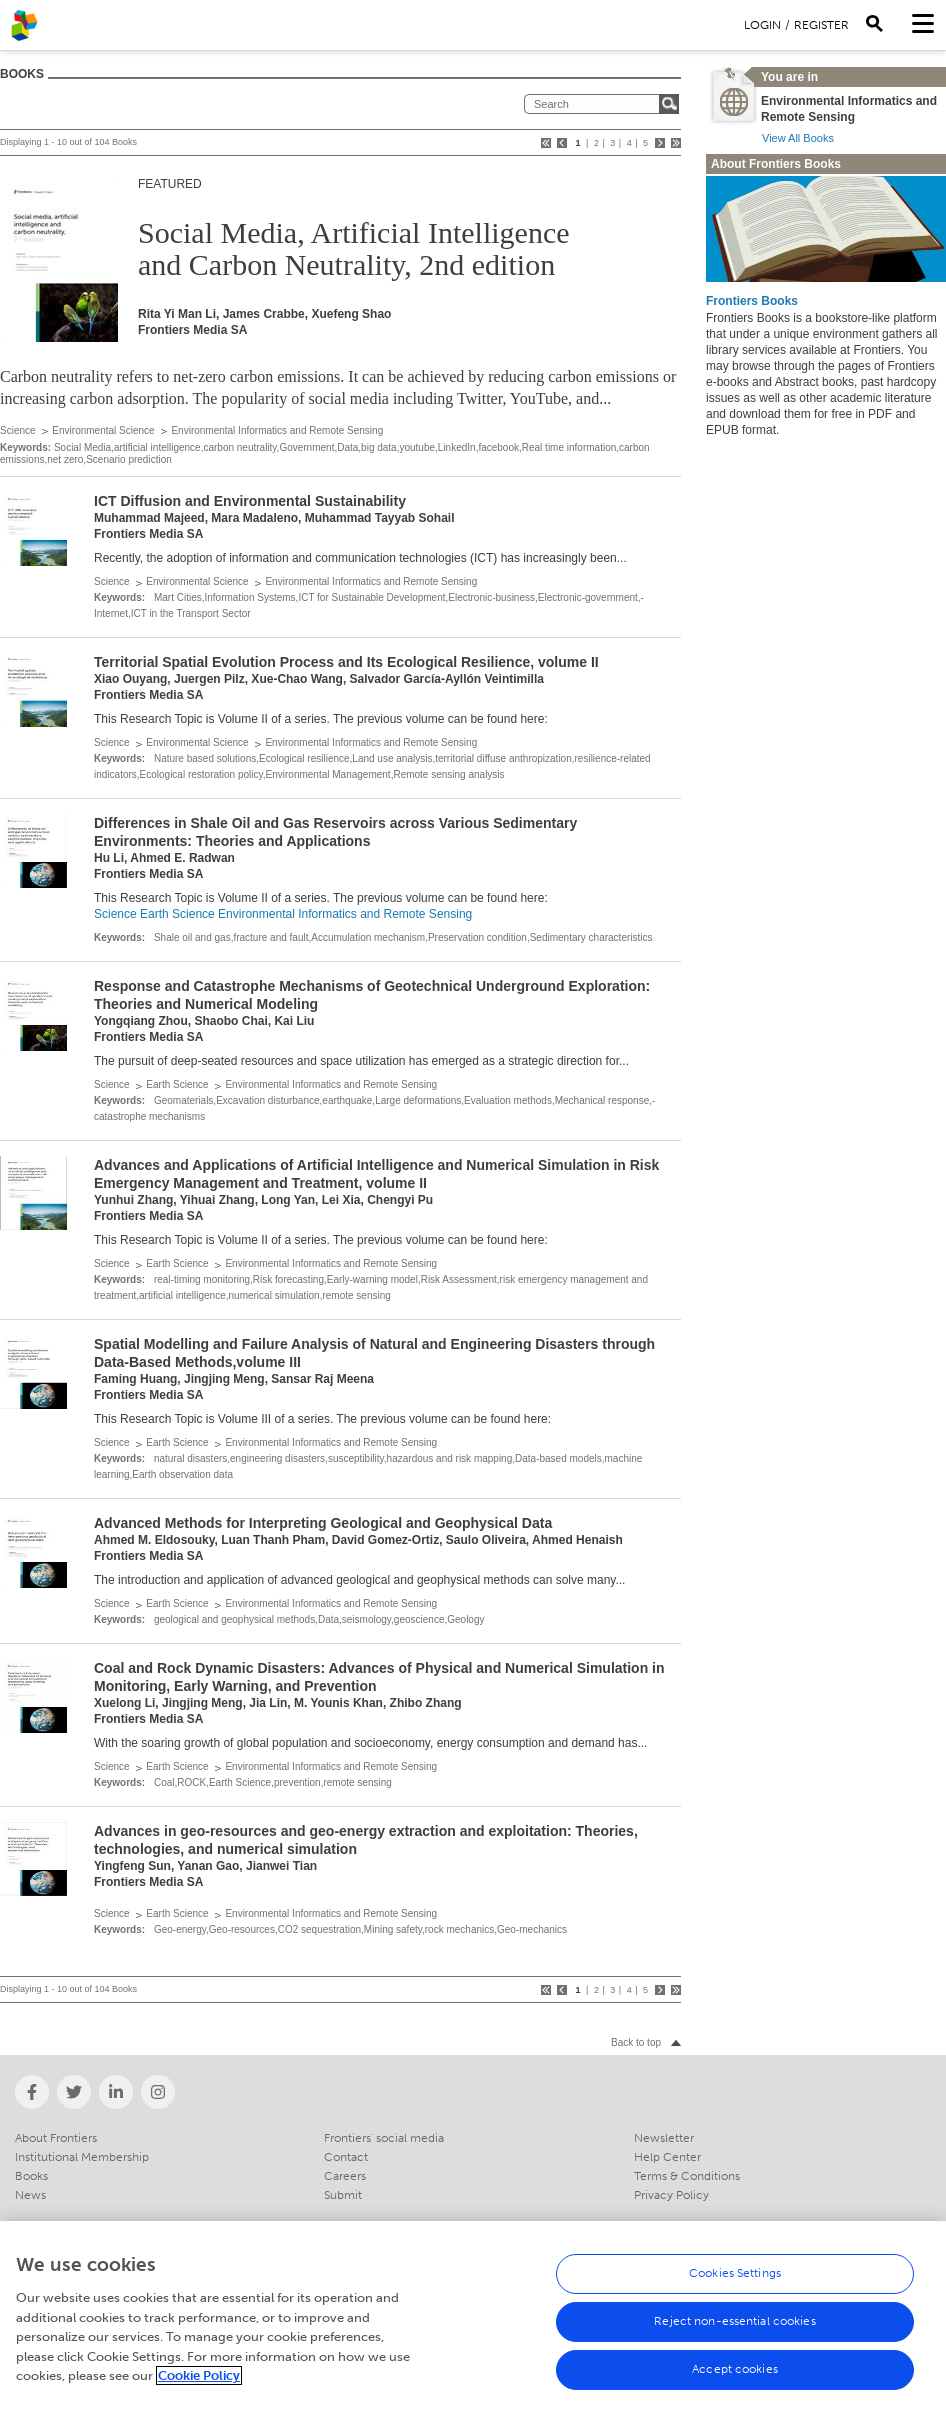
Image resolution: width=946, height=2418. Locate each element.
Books (31, 2176)
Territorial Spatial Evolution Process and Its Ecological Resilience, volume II (346, 662)
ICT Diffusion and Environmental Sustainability (250, 501)
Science (18, 430)
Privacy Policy (671, 2195)
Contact (346, 2157)
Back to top (636, 2042)
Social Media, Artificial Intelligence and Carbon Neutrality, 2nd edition (354, 248)
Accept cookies (735, 2379)
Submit (343, 2195)
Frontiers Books (752, 301)
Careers (345, 2176)
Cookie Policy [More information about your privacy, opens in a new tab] (199, 2385)
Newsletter (664, 2138)
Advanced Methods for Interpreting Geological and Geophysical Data (323, 1523)
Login (762, 25)
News (30, 2195)
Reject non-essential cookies (734, 2331)
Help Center (667, 2157)
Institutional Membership (82, 2157)
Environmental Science (103, 430)
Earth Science (177, 914)
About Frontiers (56, 2138)
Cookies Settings (735, 2283)
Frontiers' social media (384, 2138)
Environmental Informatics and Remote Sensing (277, 430)
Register (821, 25)
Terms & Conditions (687, 2176)
